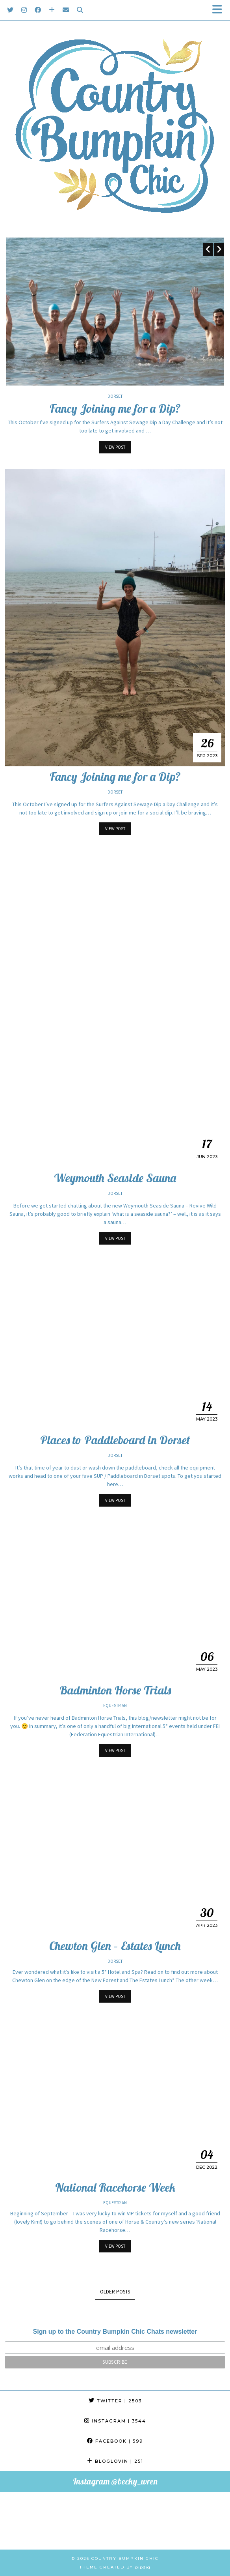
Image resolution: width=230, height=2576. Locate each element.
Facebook (115, 2441)
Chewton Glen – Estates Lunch (115, 1945)
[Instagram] (24, 10)
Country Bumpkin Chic (125, 2558)
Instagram (115, 2421)
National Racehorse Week (115, 2187)
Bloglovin (115, 2461)
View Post (115, 447)
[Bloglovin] (52, 10)
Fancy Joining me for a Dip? (115, 408)
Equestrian (115, 1705)
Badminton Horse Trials (115, 1690)
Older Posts (115, 2291)
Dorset (115, 396)
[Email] (66, 10)
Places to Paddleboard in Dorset (115, 1439)
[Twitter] (10, 10)
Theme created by (115, 2567)
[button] (219, 10)
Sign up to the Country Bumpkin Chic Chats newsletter (115, 2331)
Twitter (115, 2401)
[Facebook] (38, 10)
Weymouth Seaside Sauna (115, 1177)
